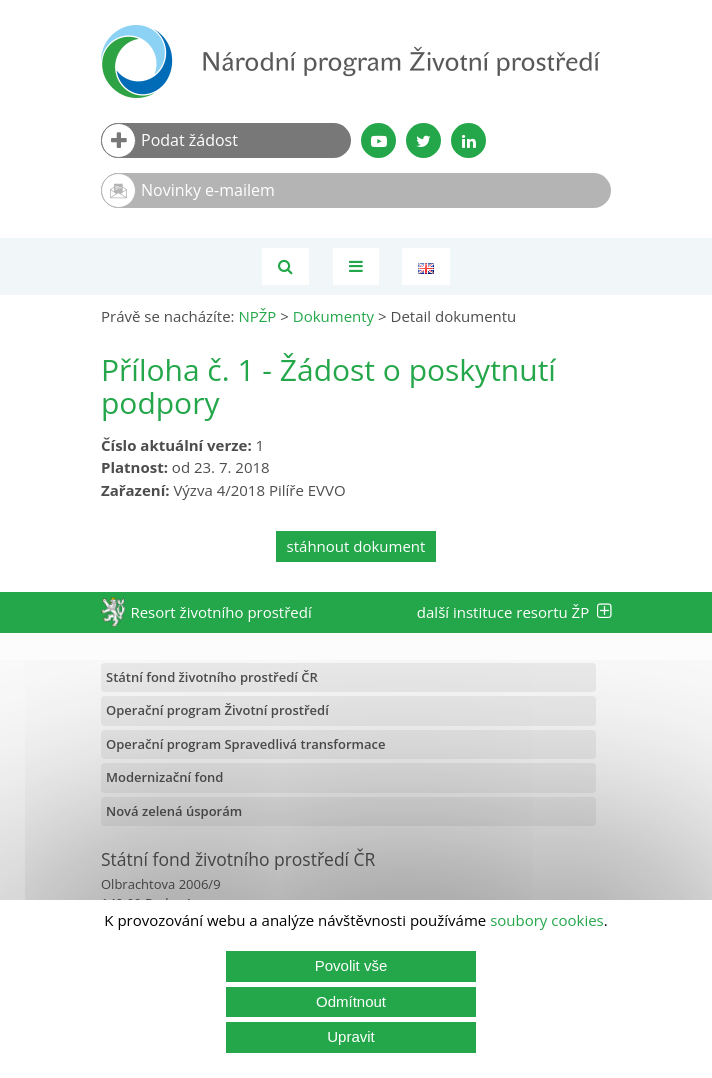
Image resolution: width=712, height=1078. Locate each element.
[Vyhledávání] (285, 266)
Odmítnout (351, 1001)
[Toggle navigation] (356, 266)
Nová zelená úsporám (174, 811)
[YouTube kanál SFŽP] (378, 140)
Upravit (351, 1036)
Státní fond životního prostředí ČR (212, 677)
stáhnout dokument (356, 546)
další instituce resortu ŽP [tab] (514, 612)
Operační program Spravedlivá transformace (246, 744)
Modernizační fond (164, 777)
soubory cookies (547, 920)
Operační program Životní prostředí (217, 710)
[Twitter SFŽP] (423, 140)
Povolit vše (351, 965)
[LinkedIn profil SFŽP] (468, 140)
